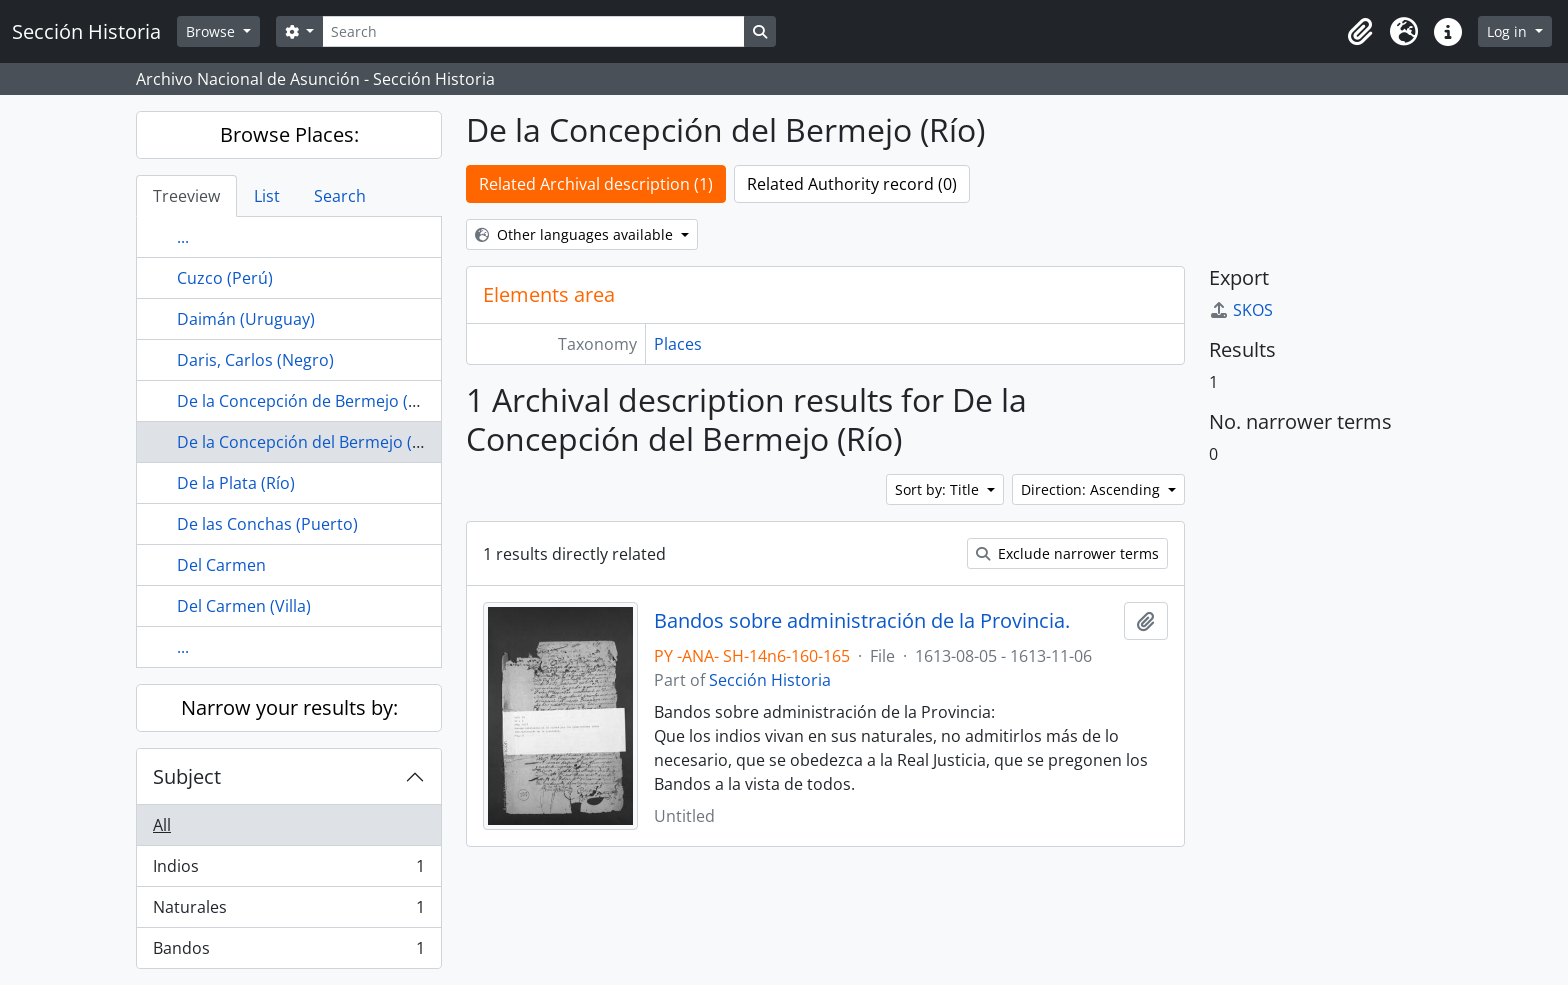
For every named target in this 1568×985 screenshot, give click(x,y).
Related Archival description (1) (596, 184)
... (183, 237)
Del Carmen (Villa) (244, 606)
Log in (1509, 31)
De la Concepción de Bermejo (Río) (307, 401)
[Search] (533, 31)
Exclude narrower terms (1067, 553)
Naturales (288, 911)
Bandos (288, 952)
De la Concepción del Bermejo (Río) (309, 442)
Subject (187, 776)
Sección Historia (770, 680)
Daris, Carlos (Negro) (255, 360)
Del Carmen (221, 565)
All (162, 825)
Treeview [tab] (186, 196)
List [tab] (267, 196)
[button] (1360, 32)
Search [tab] (340, 196)
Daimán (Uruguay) (246, 319)
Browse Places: (289, 134)
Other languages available (576, 234)
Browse (212, 31)
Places (678, 344)
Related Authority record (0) (852, 184)
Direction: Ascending (1092, 489)
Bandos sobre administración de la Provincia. (862, 621)
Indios (288, 870)
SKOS (1241, 310)
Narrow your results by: (289, 707)
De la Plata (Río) (236, 483)
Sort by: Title (939, 489)
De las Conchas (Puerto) (267, 524)
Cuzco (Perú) (225, 278)
